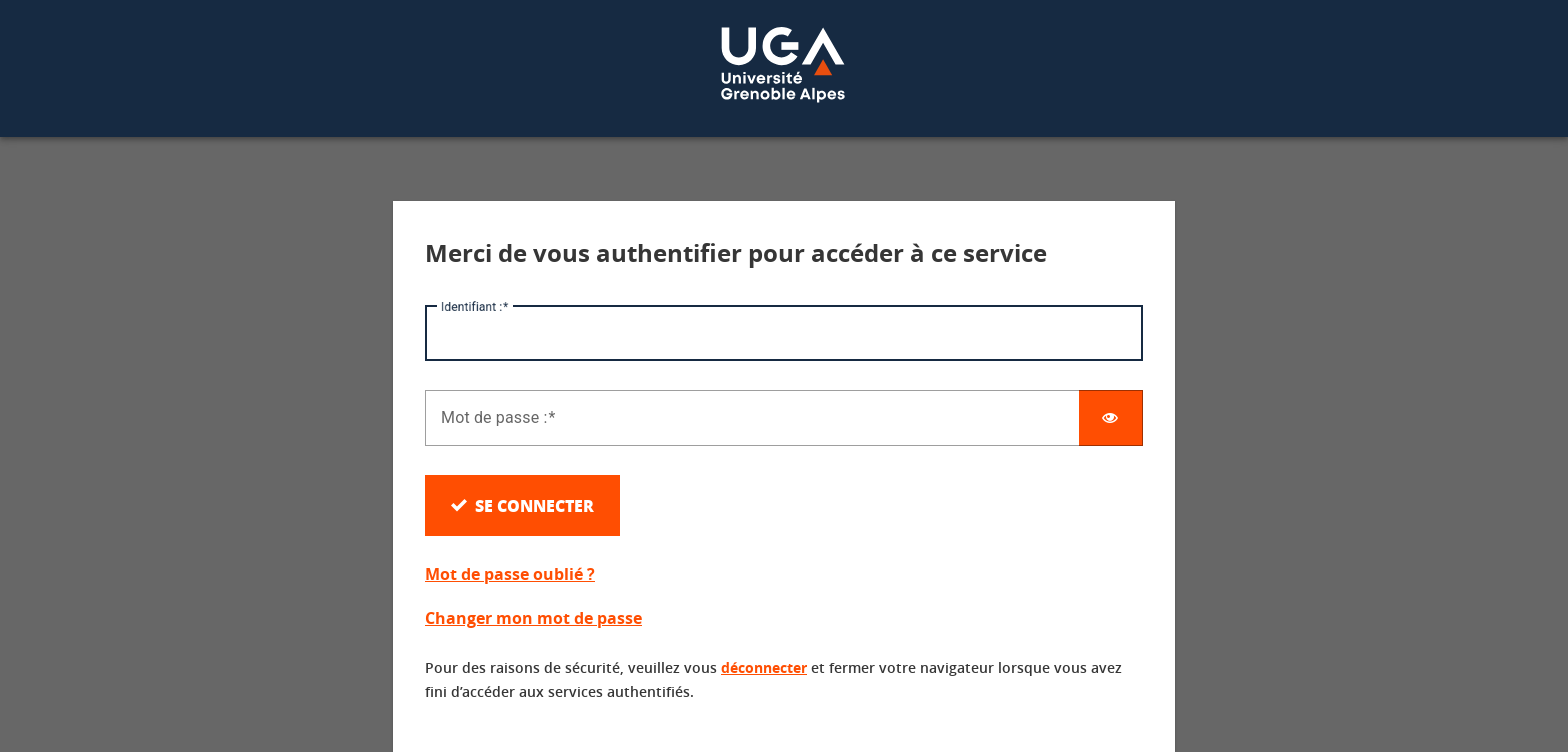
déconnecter (764, 667)
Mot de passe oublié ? (510, 574)
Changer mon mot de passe (533, 618)
